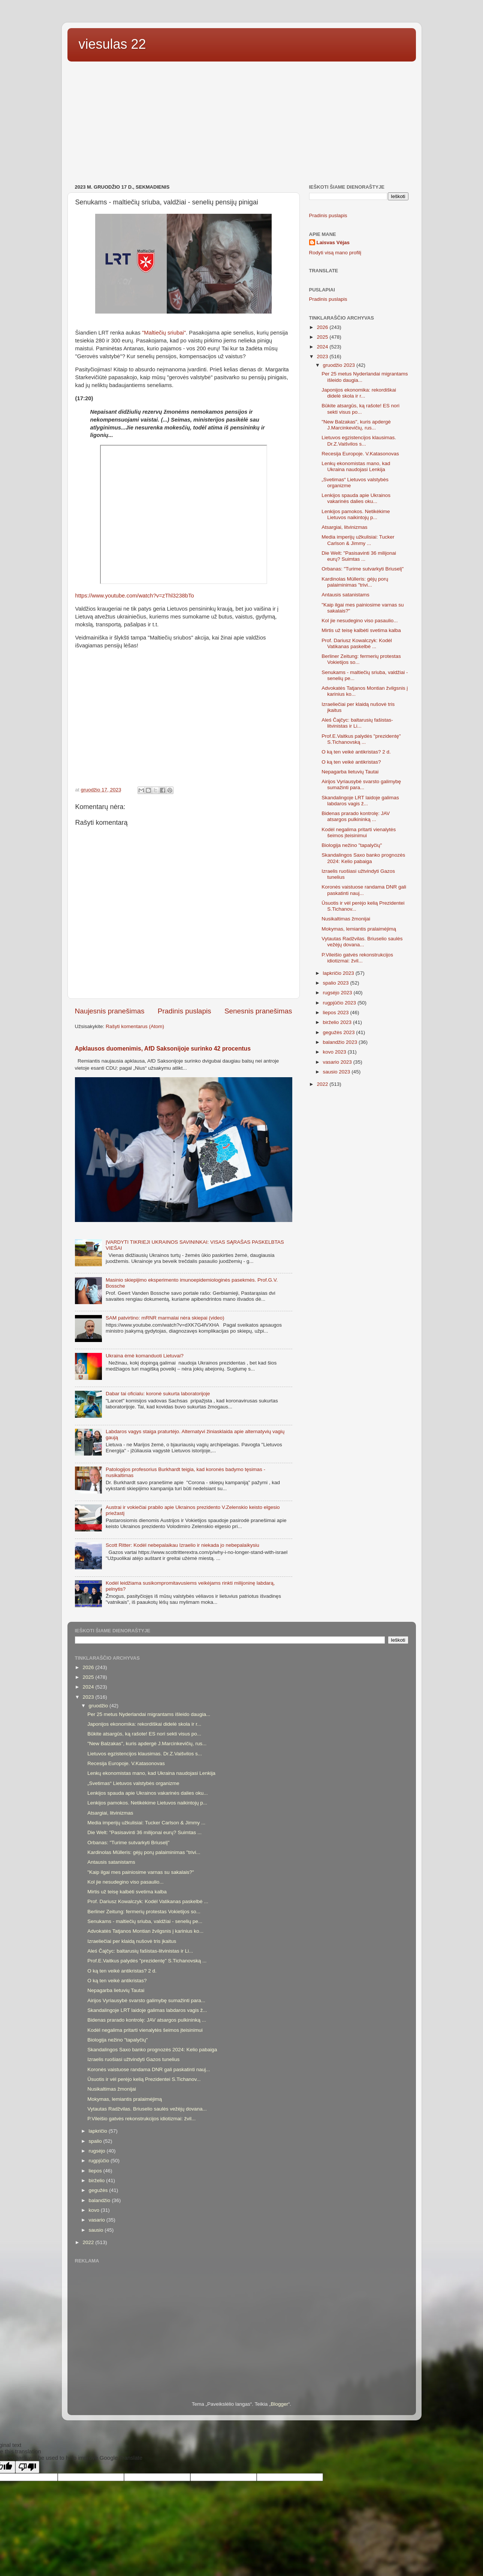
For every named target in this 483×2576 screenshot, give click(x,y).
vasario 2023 (338, 1062)
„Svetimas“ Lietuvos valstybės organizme (133, 1783)
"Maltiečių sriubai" (164, 333)
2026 (323, 327)
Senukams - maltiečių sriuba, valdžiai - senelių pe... (144, 1921)
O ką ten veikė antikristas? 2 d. (356, 752)
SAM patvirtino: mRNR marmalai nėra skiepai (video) (165, 1318)
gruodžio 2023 (339, 365)
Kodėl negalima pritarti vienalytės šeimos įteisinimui (359, 832)
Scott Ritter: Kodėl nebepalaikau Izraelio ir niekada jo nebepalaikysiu (182, 1545)
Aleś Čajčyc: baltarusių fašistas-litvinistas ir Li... (357, 723)
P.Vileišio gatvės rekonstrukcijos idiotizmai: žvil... (357, 958)
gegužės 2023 (339, 1032)
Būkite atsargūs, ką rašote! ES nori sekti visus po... (360, 408)
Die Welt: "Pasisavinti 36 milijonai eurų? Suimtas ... (359, 556)
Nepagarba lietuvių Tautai (350, 772)
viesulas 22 (112, 44)
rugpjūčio (100, 2160)
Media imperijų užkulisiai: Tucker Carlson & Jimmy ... (358, 540)
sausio (97, 2230)
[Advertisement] (241, 123)
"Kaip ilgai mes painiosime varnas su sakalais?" (140, 1872)
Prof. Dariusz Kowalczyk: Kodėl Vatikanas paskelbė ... (357, 643)
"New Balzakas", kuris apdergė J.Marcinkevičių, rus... (356, 425)
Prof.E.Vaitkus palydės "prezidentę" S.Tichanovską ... (361, 739)
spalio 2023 (336, 983)
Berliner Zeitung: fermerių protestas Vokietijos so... (143, 1911)
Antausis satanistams (345, 594)
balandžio (100, 2200)
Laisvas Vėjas (333, 242)
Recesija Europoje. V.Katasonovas (360, 453)
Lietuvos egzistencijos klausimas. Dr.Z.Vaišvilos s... (359, 440)
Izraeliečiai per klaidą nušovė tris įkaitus (131, 1941)
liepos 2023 (336, 1012)
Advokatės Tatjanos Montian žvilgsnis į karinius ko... (145, 1931)
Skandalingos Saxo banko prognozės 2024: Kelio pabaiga (363, 858)
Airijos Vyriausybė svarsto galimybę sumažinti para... (361, 784)
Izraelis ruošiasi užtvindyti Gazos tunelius (133, 2059)
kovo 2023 (335, 1052)
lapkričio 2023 (339, 973)
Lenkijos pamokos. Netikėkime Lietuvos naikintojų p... (356, 514)
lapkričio (99, 2131)
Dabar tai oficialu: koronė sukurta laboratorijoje (158, 1393)
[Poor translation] (27, 2467)
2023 (323, 356)
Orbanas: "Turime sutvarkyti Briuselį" (363, 569)
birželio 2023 (338, 1022)
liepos (96, 2171)
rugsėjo (98, 2151)
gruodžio (99, 1705)
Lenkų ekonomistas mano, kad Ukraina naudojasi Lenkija (356, 466)
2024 (323, 347)
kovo (95, 2210)
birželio (97, 2180)
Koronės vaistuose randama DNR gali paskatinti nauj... (148, 2069)
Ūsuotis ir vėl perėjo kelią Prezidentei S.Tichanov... (143, 2079)
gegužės (99, 2190)
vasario (97, 2220)
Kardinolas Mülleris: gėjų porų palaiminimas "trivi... (355, 582)
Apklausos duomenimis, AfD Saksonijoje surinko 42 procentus (163, 1048)
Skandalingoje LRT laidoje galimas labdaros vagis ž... (360, 800)
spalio (96, 2141)
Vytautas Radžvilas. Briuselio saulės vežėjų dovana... (362, 941)
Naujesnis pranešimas (110, 1011)
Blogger (279, 2404)
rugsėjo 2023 (338, 992)
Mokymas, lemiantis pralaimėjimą (359, 929)
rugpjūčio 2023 (340, 1003)
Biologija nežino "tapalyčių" (352, 845)
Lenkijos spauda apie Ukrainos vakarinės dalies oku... (356, 498)
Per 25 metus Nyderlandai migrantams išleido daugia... (148, 1714)
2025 (323, 337)
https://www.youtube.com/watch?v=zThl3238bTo (134, 596)
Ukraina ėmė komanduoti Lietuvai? (145, 1356)
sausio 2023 (337, 1072)
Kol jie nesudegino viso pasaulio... (360, 620)
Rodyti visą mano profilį (335, 252)
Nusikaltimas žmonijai (346, 919)
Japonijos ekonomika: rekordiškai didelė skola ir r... (359, 393)
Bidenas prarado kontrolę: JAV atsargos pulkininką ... (356, 816)
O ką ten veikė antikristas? (351, 762)
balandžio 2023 (341, 1042)
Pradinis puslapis (184, 1011)
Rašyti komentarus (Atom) (135, 1026)
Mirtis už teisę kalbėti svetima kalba (361, 630)
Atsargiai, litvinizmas (344, 527)
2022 (323, 1084)
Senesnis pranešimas (258, 1011)
